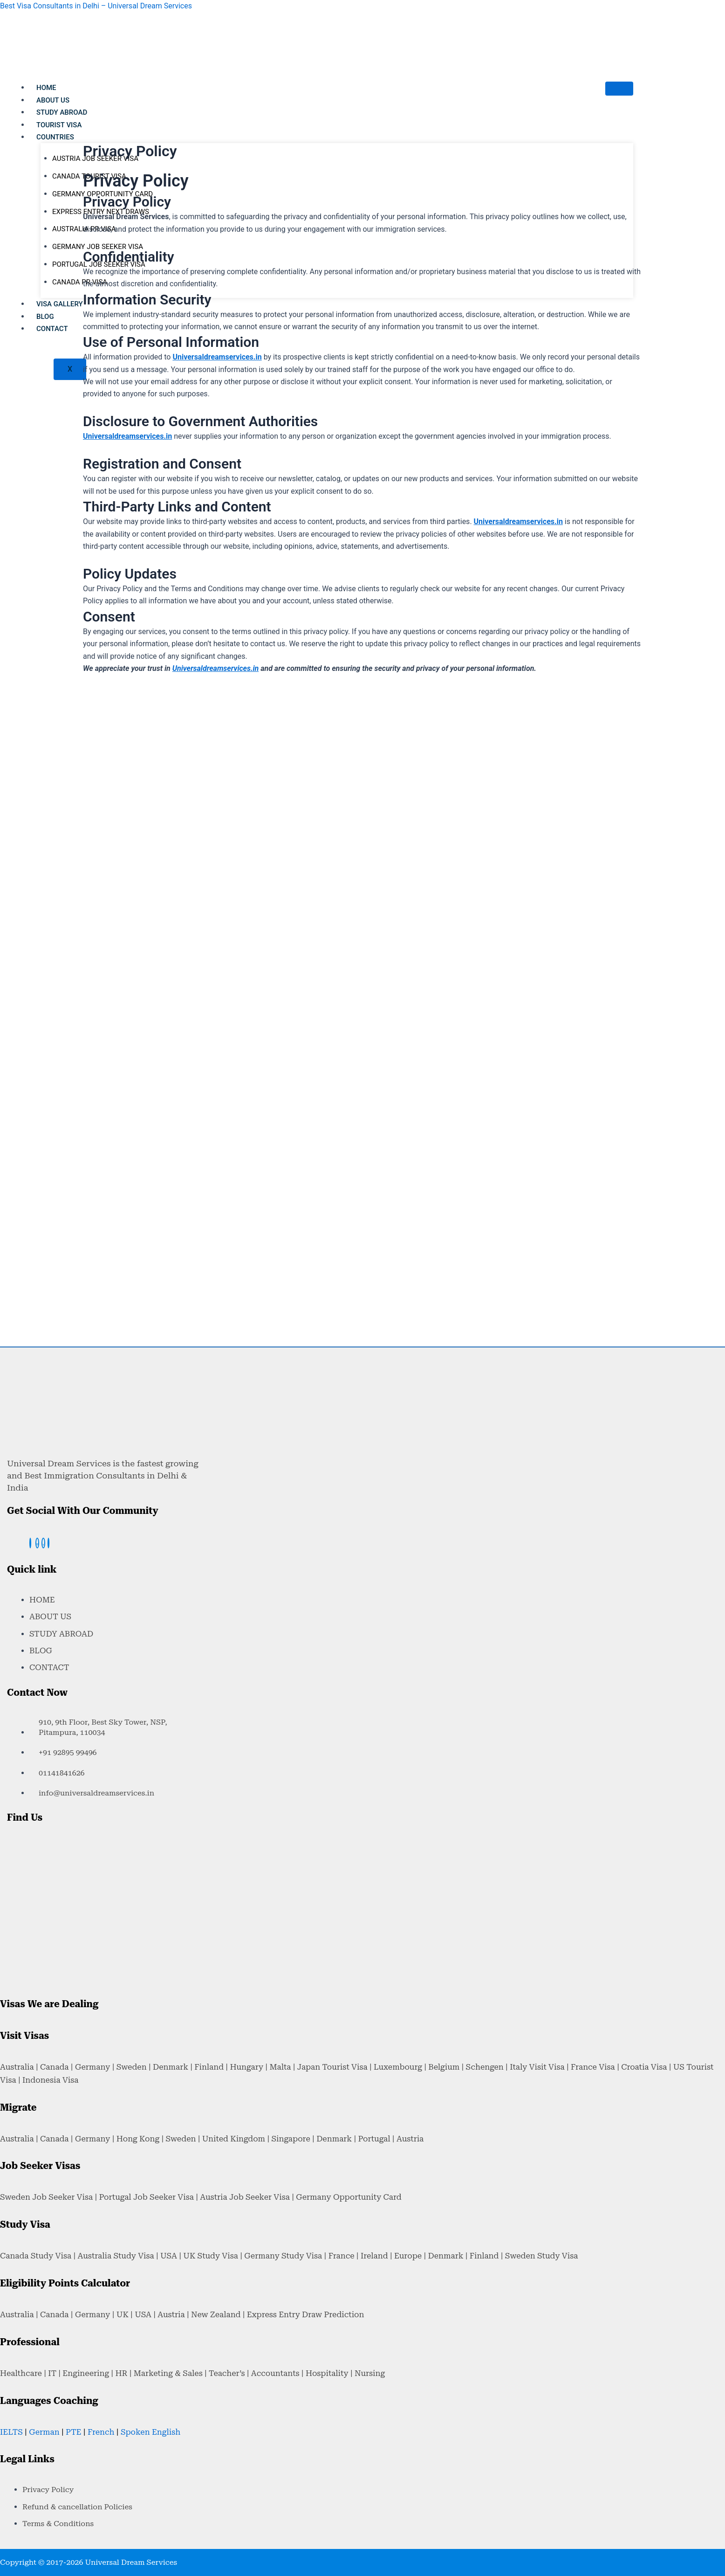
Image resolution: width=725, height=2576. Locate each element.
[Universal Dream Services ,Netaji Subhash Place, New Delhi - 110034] (77, 1883)
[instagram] (37, 1543)
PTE (73, 2432)
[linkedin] (48, 1543)
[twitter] (43, 1543)
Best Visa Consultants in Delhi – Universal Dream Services (96, 5)
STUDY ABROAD (61, 112)
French (101, 2432)
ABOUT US (52, 100)
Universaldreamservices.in (215, 668)
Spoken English (150, 2432)
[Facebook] (30, 1543)
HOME (46, 87)
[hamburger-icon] (619, 89)
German (44, 2432)
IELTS (11, 2432)
